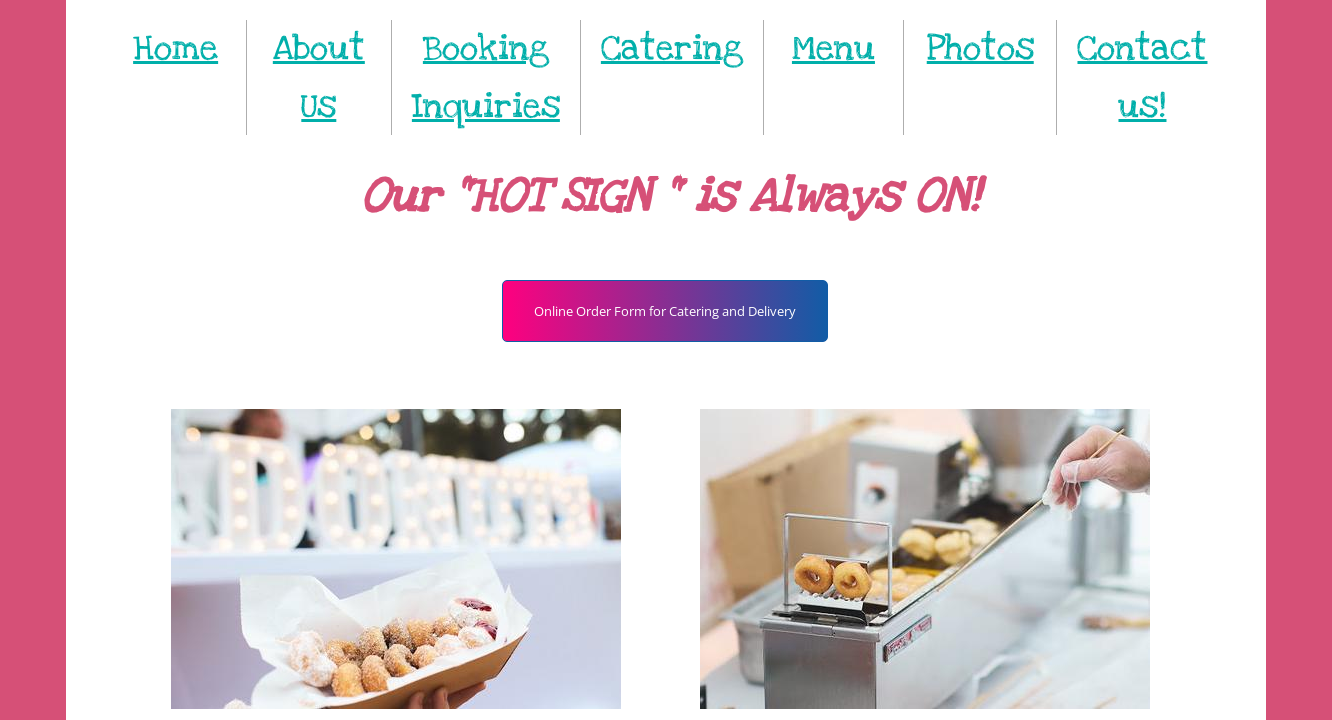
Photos (980, 48)
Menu (833, 48)
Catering (672, 48)
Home (175, 48)
